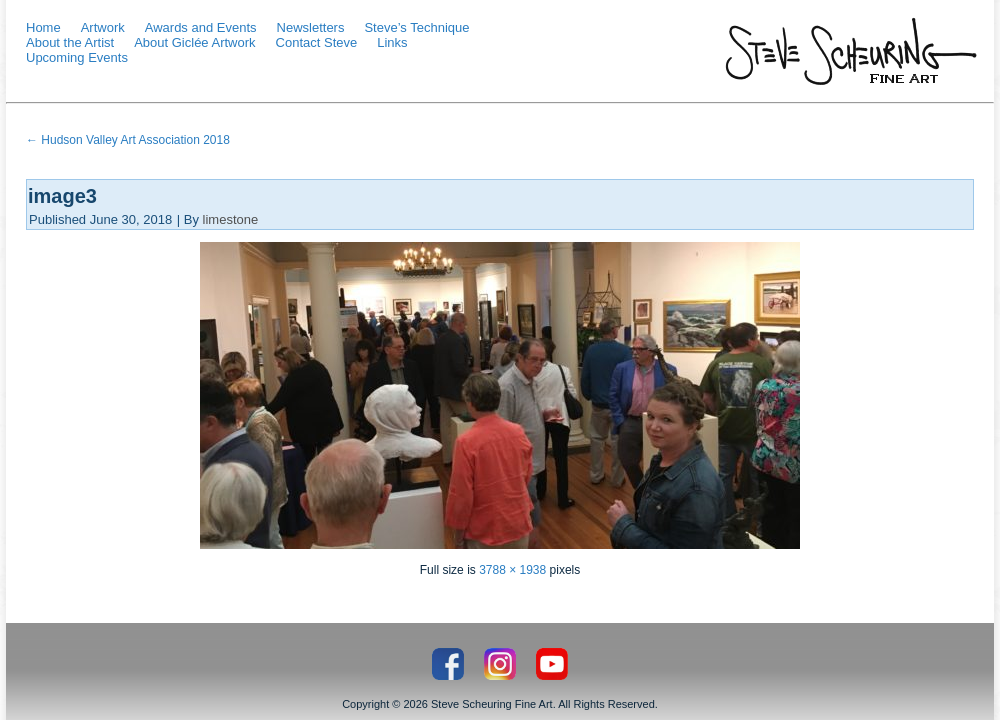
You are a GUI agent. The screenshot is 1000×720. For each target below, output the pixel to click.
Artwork (103, 27)
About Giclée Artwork (194, 42)
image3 (62, 196)
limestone (231, 219)
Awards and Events (201, 27)
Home (43, 27)
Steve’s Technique (416, 27)
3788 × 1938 (512, 570)
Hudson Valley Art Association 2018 (128, 140)
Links (392, 42)
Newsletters (311, 27)
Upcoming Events (77, 57)
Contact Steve (317, 42)
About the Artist (70, 42)
